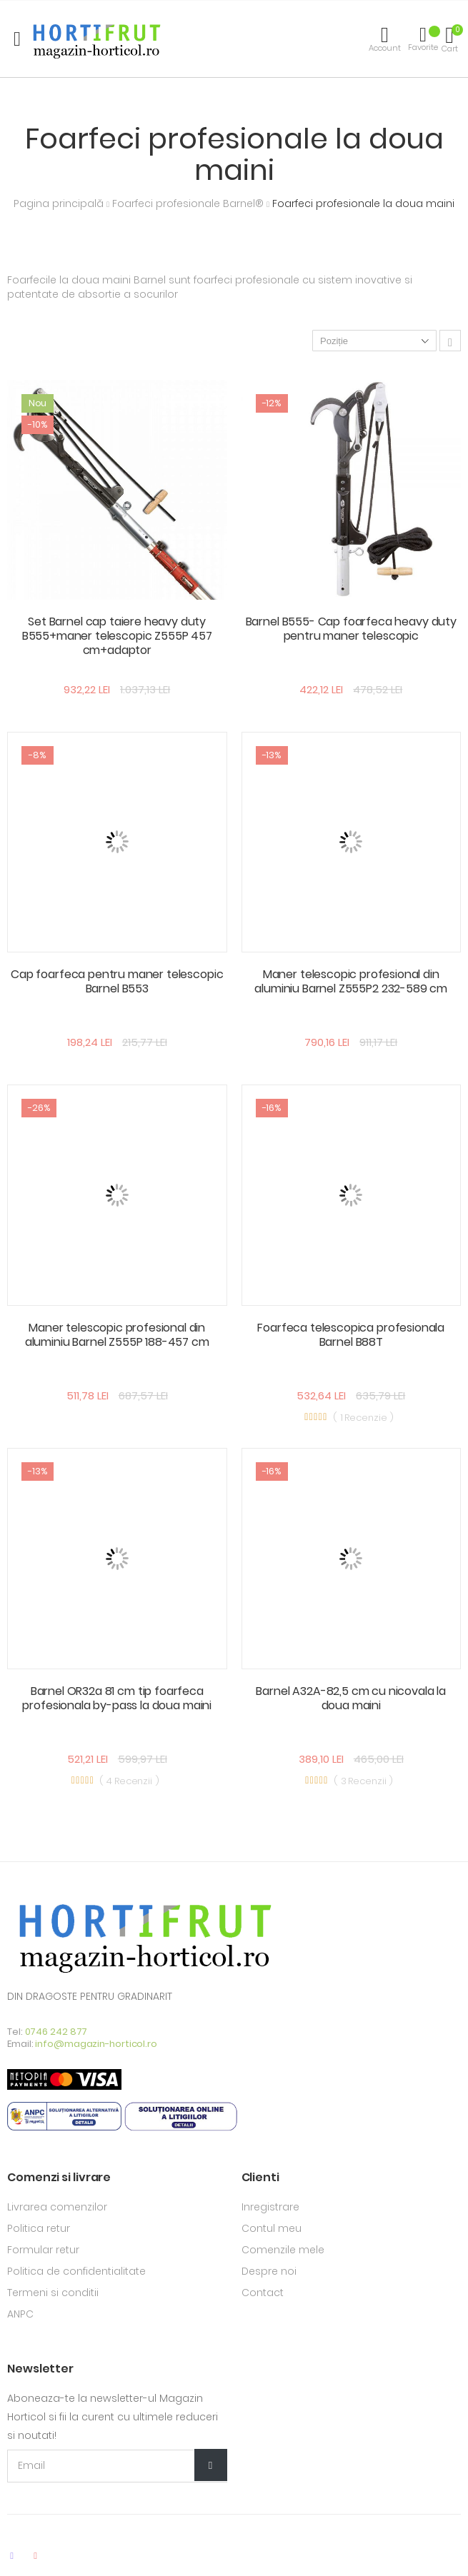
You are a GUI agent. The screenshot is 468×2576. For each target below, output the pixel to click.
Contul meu (272, 2228)
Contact (263, 2292)
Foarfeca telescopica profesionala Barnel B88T (350, 1334)
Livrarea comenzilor (57, 2207)
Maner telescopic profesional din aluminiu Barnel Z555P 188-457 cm (117, 1334)
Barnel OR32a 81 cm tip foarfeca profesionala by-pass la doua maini (116, 1698)
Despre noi (269, 2271)
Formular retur (43, 2250)
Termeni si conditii (53, 2292)
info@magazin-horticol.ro (96, 2044)
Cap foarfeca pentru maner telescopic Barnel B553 (117, 981)
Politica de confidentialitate (76, 2271)
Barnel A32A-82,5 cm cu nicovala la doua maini (351, 1698)
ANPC (20, 2314)
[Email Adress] (117, 2466)
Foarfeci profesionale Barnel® (189, 203)
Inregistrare (270, 2207)
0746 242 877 (56, 2031)
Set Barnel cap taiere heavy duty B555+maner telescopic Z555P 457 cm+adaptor (117, 635)
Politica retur (38, 2228)
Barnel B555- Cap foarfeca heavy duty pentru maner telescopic (351, 628)
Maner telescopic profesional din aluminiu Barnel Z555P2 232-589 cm (350, 981)
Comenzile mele (283, 2250)
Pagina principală (60, 203)
